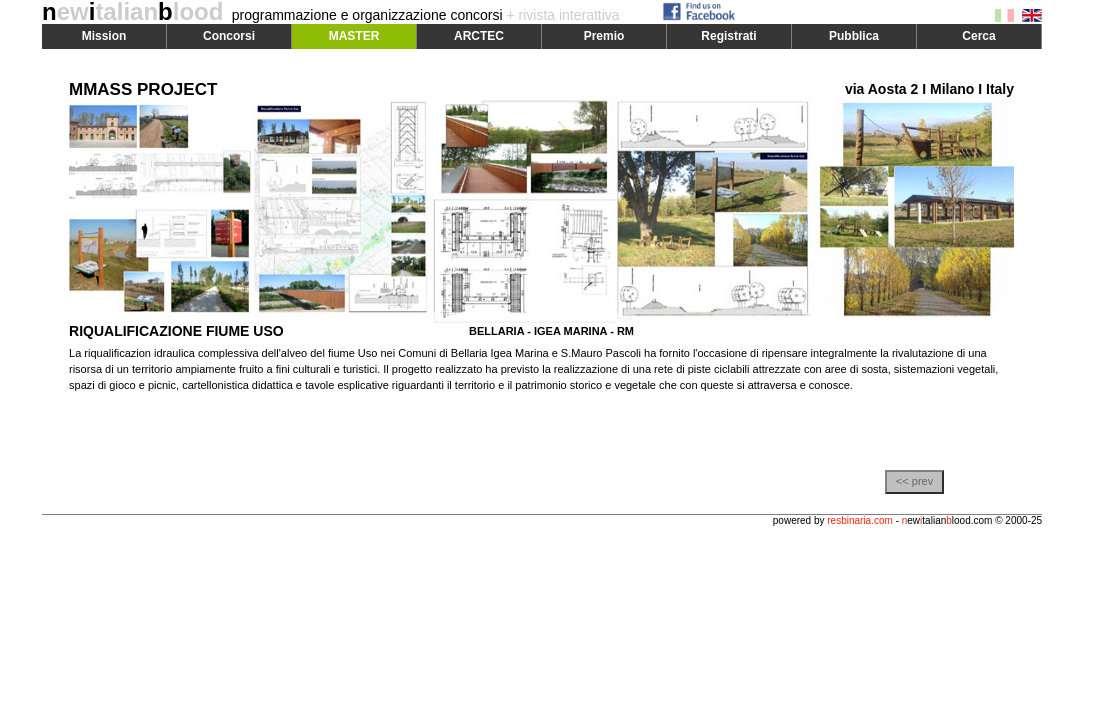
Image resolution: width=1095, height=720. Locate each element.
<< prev (914, 481)
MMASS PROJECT (143, 89)
